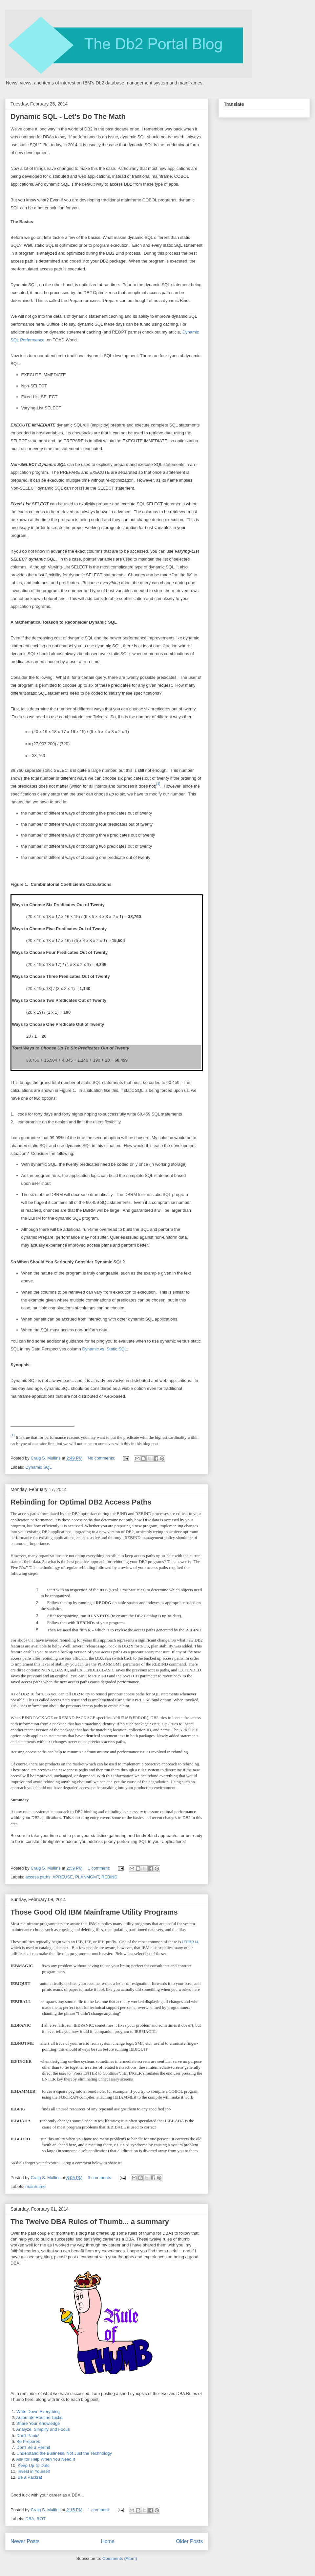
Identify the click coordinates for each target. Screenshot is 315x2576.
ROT (41, 2518)
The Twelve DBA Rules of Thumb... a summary (89, 2222)
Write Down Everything (38, 2411)
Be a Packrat (30, 2477)
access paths (38, 1876)
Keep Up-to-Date (34, 2465)
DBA (30, 2518)
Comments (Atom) (119, 2558)
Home (108, 2541)
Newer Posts (24, 2541)
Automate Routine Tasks (39, 2417)
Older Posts (189, 2541)
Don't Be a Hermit (33, 2447)
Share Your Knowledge (38, 2423)
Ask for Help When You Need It (45, 2459)
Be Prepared (28, 2441)
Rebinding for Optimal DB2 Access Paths (81, 1502)
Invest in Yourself (34, 2471)
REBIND (109, 1876)
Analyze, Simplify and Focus (43, 2429)
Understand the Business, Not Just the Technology (64, 2453)
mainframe (36, 2186)
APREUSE (62, 1876)
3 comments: (101, 2177)
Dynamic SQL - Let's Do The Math (68, 116)
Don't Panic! (27, 2435)
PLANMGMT (87, 1876)
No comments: (102, 1458)
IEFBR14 (190, 1941)
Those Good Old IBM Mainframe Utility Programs (94, 1912)
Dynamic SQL (39, 1467)
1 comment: (100, 1868)
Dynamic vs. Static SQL (104, 1348)
